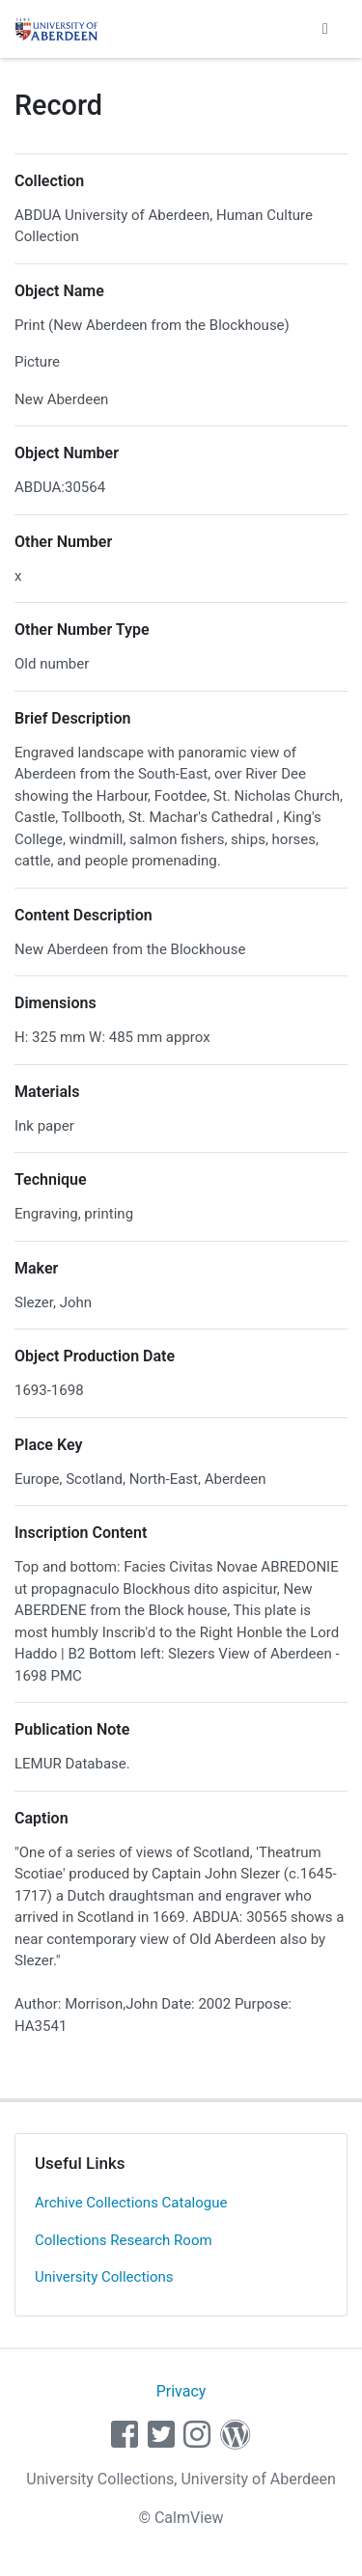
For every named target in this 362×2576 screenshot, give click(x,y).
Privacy (181, 2391)
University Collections (104, 2277)
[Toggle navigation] (325, 29)
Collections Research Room (123, 2240)
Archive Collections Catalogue (131, 2202)
